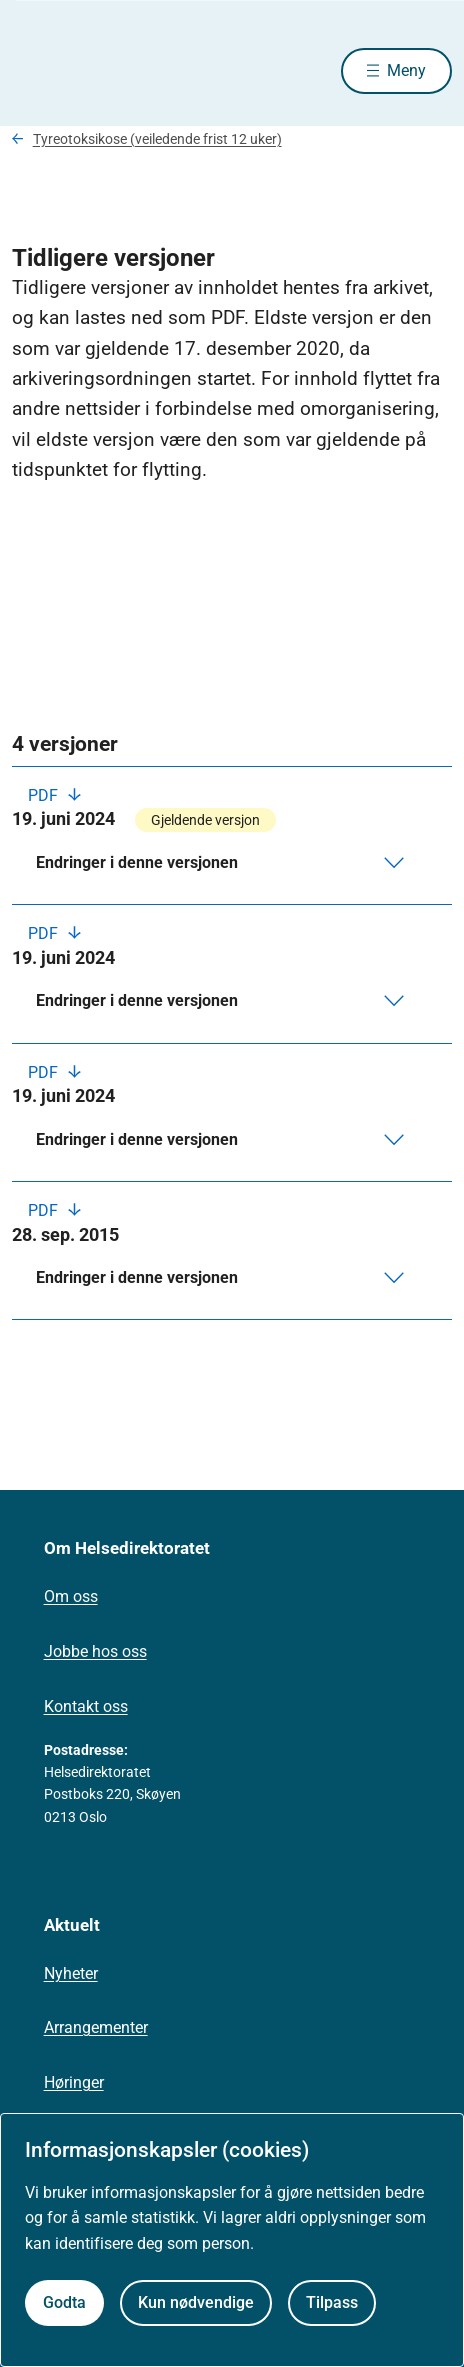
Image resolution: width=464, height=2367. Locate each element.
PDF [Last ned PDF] (45, 795)
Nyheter (71, 1973)
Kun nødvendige (196, 2302)
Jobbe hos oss (95, 1651)
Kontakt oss (86, 1706)
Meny (406, 70)
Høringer (74, 2082)
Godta (64, 2302)
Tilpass (332, 2302)
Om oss (71, 1596)
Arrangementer (96, 2027)
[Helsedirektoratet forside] (36, 70)
